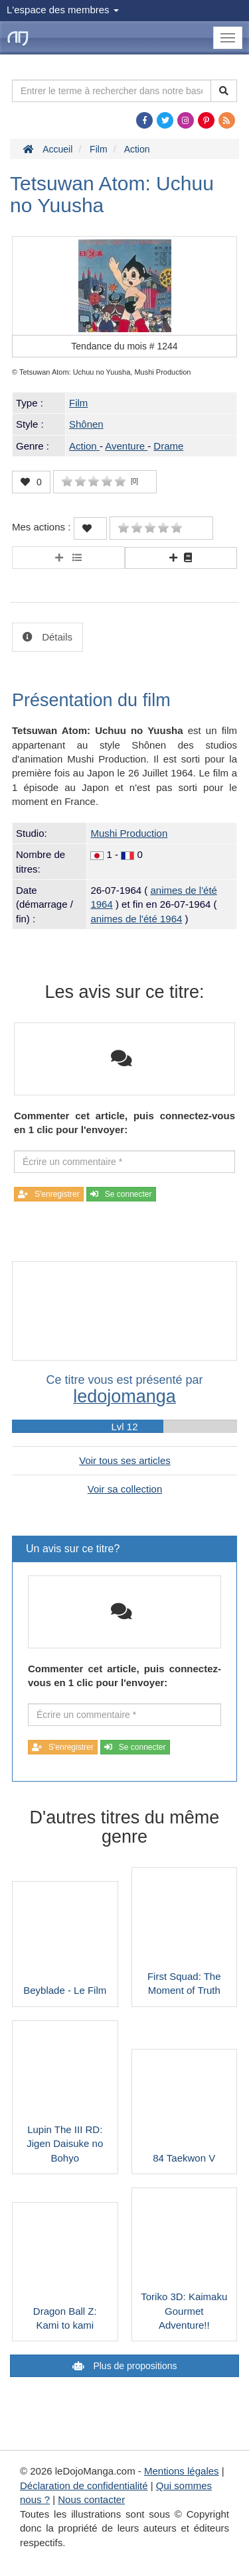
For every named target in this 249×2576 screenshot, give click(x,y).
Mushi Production (128, 833)
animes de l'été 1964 (136, 918)
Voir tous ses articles (125, 1460)
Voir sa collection (125, 1489)
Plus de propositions (134, 2366)
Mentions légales (181, 2471)
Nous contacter (91, 2499)
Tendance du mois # (124, 346)
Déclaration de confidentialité (84, 2485)
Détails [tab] (55, 637)
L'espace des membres (63, 9)
